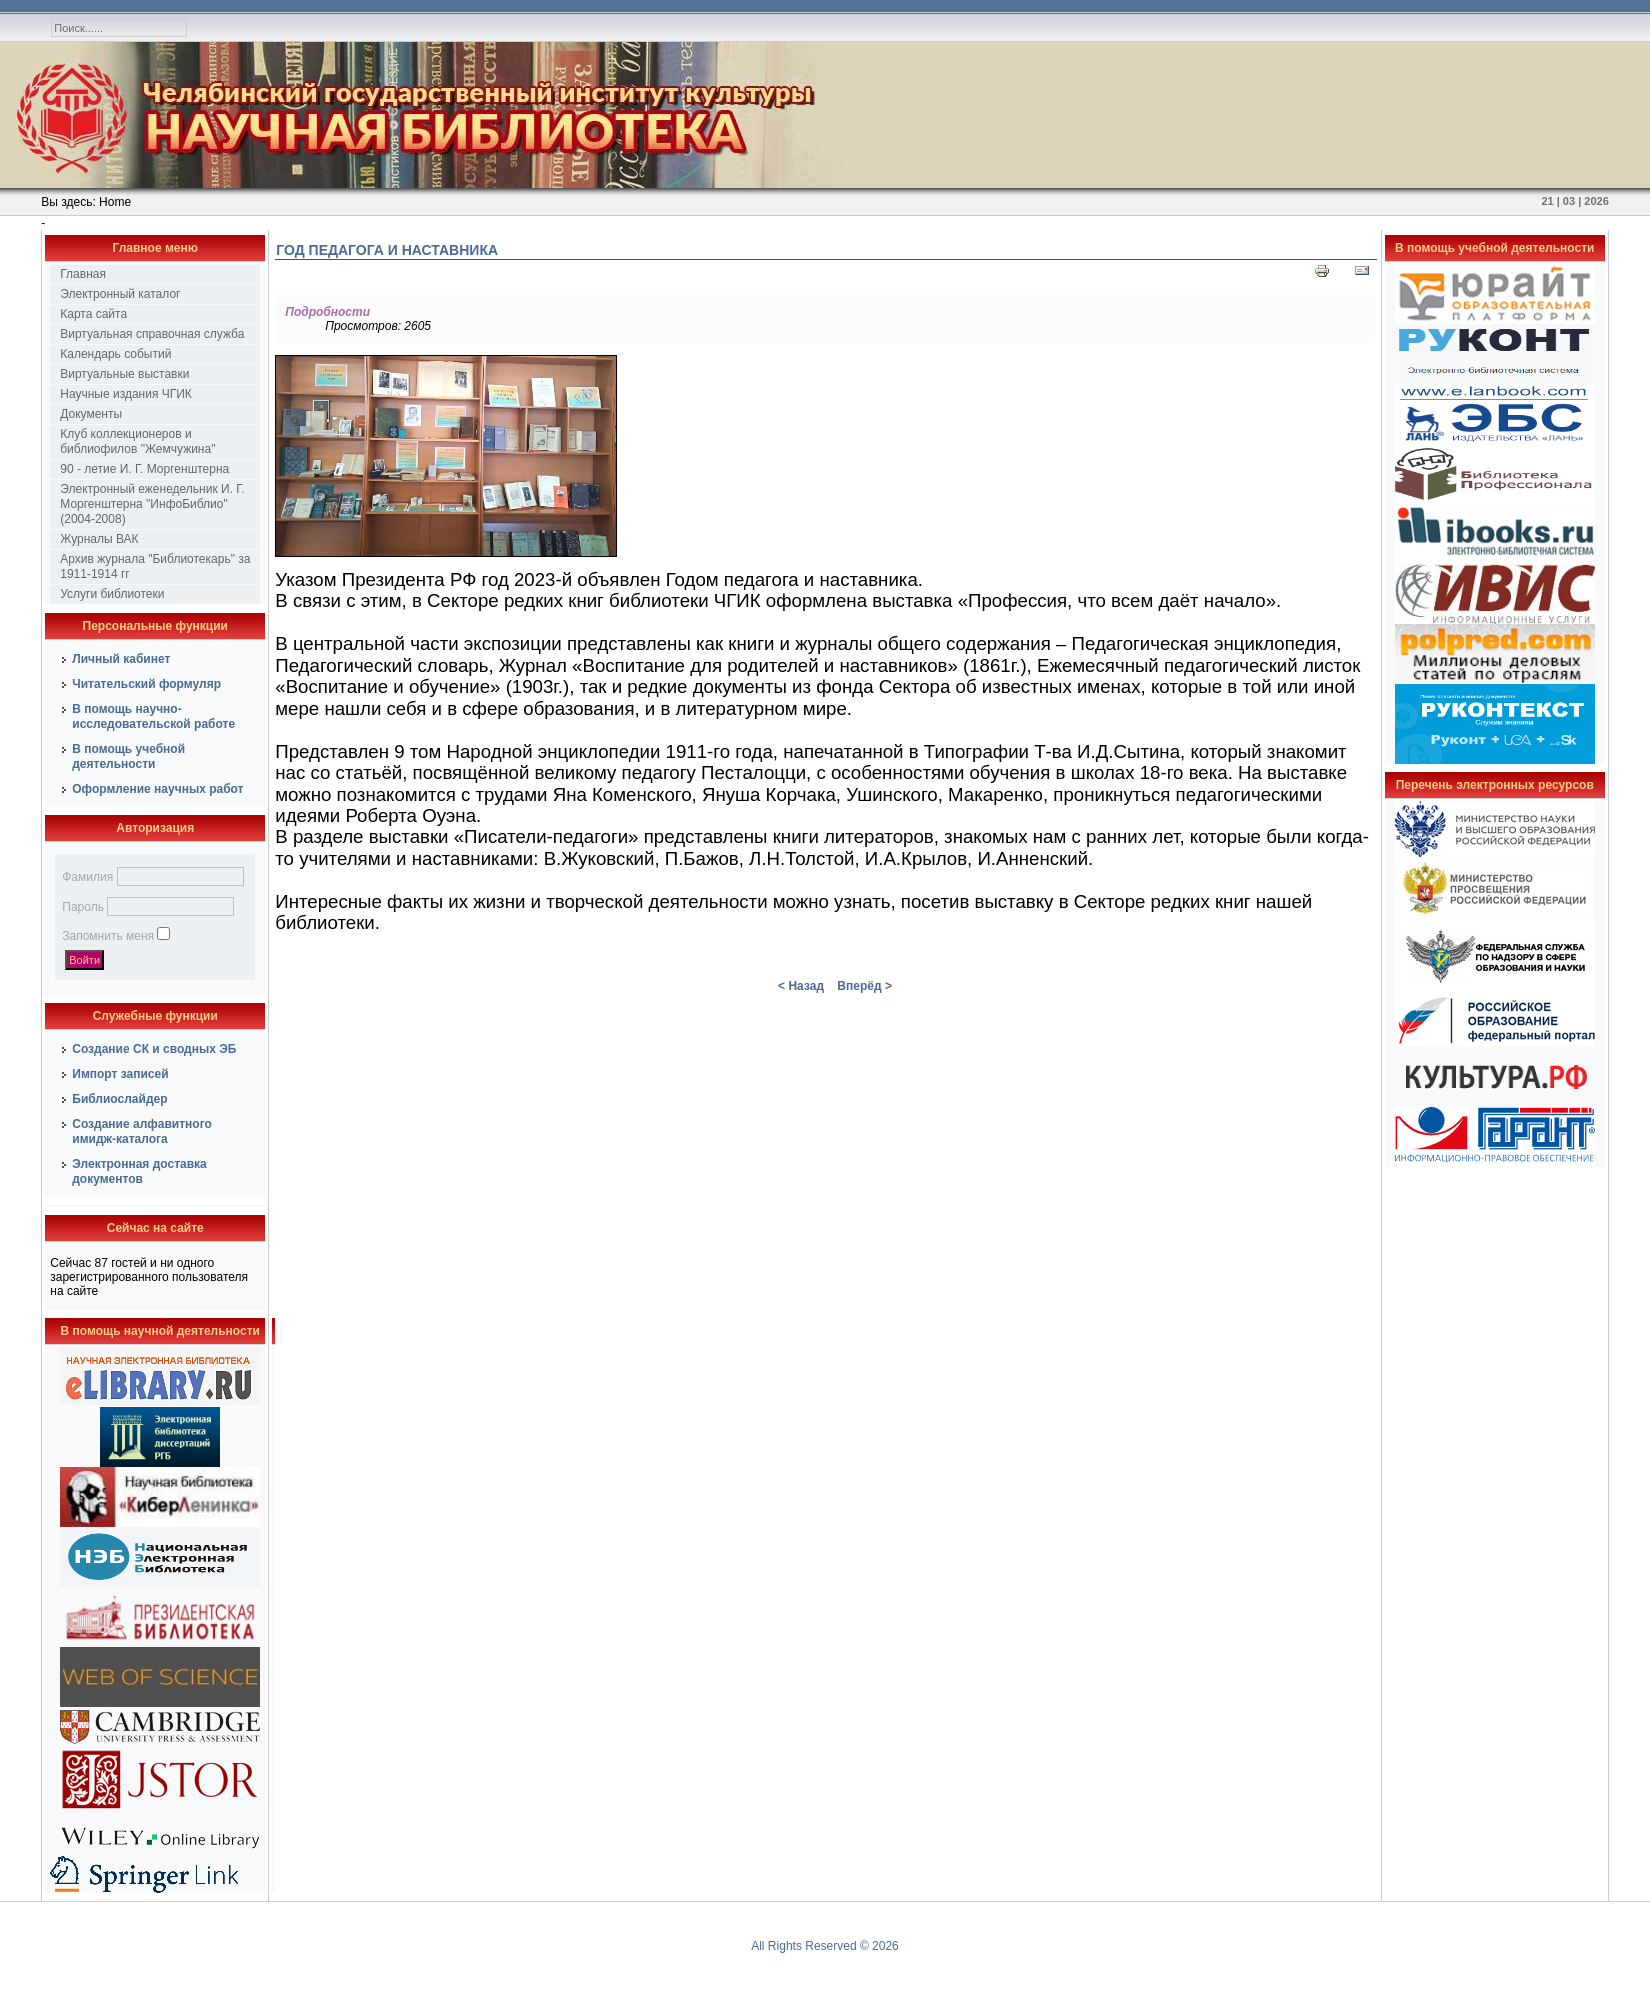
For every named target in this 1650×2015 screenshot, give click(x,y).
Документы (91, 414)
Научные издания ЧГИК (126, 394)
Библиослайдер (119, 1099)
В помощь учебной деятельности (128, 756)
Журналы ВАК (99, 539)
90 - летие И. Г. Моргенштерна (144, 469)
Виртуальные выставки (124, 374)
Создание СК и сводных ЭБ (154, 1049)
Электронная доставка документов (139, 1171)
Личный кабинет (121, 659)
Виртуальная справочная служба (152, 334)
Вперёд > (864, 986)
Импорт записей (120, 1074)
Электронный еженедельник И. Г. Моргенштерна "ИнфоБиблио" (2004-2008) (152, 504)
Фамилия (87, 877)
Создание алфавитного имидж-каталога (142, 1131)
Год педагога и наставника (387, 250)
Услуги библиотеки (112, 594)
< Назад (801, 986)
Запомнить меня (108, 936)
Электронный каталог (120, 294)
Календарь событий (115, 354)
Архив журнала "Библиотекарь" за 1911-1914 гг (155, 566)
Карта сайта (93, 314)
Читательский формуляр (146, 684)
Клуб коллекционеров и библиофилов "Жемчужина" (137, 441)
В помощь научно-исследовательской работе (153, 716)
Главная (83, 274)
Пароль (83, 907)
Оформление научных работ (157, 789)
